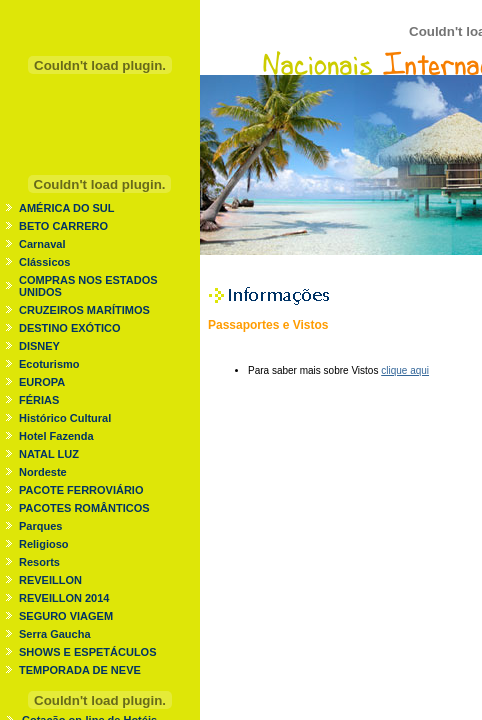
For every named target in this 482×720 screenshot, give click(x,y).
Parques (40, 526)
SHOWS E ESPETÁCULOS (88, 652)
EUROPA (42, 382)
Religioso (44, 544)
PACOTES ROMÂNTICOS (84, 508)
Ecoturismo (49, 364)
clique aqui (405, 370)
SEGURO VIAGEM (66, 616)
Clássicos (44, 262)
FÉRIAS (39, 400)
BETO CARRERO (63, 226)
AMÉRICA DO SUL (67, 208)
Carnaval (42, 244)
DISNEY (39, 346)
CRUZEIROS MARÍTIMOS (84, 310)
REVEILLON (50, 580)
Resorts (39, 562)
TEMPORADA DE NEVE (80, 670)
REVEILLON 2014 (64, 598)
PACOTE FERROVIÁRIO (81, 490)
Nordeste (43, 472)
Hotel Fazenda (56, 436)
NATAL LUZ (49, 454)
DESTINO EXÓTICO (69, 328)
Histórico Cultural (65, 418)
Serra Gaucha (55, 634)
